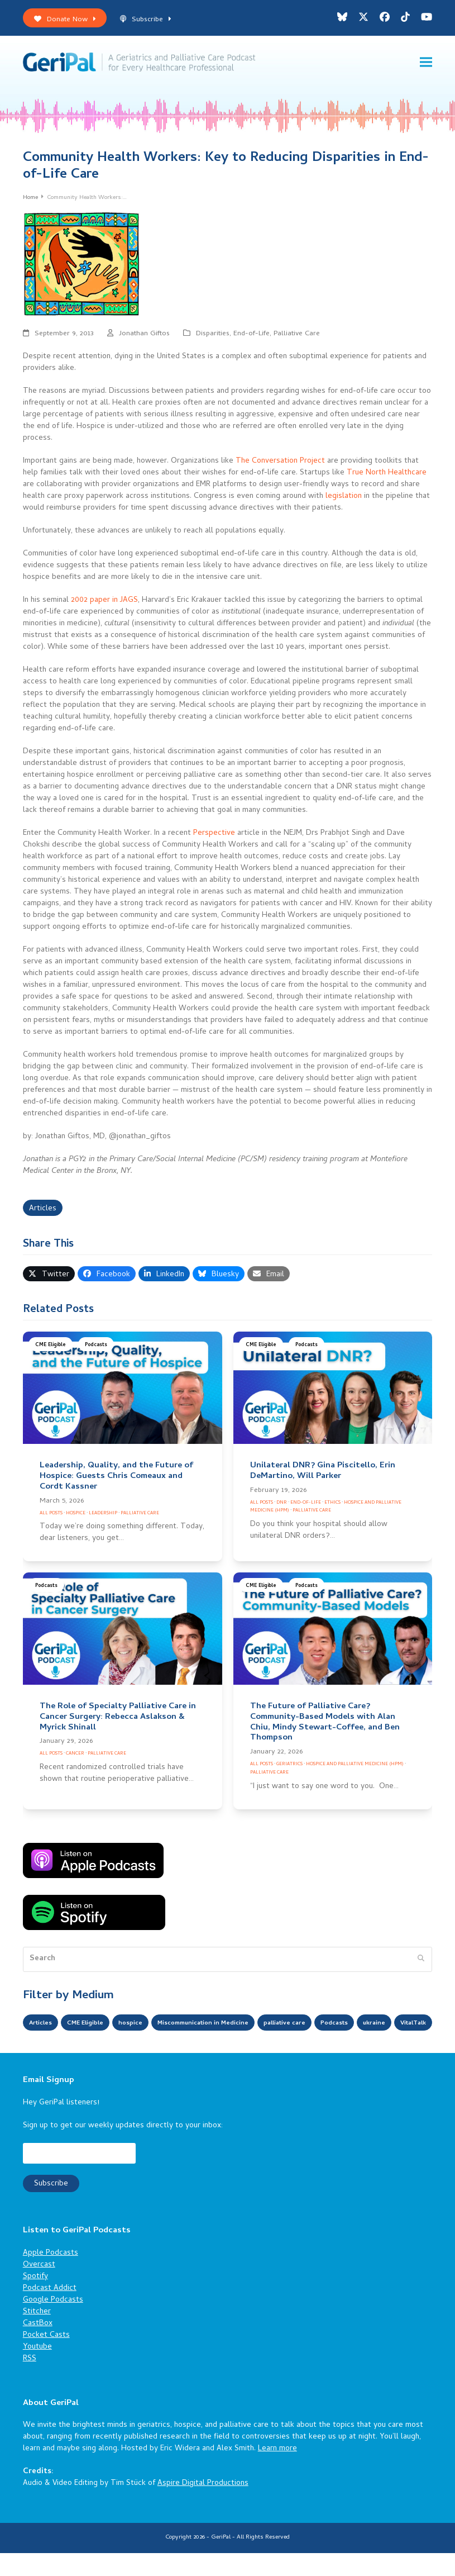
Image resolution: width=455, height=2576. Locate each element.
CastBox (37, 2346)
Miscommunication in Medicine (235, 2027)
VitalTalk (89, 2046)
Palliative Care (297, 338)
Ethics (332, 1506)
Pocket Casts (46, 2357)
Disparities (212, 338)
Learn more (277, 2471)
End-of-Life (251, 338)
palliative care (334, 2027)
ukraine (43, 2046)
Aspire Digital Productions (202, 2506)
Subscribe (145, 20)
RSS (29, 2381)
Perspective (214, 837)
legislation (343, 500)
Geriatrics (289, 1768)
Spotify (35, 2299)
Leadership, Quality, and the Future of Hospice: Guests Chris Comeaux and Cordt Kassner (116, 1480)
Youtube (37, 2369)
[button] (426, 64)
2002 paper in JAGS (104, 604)
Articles (42, 1212)
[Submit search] (421, 1963)
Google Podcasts (53, 2322)
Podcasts (96, 1349)
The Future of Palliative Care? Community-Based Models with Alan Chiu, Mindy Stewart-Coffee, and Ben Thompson (325, 1726)
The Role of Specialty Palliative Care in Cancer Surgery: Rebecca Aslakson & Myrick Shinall (118, 1721)
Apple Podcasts (50, 2275)
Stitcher (37, 2334)
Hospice (75, 1516)
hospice (149, 2027)
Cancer (75, 1757)
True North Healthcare (387, 476)
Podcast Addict (49, 2310)
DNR (281, 1506)
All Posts (51, 1516)
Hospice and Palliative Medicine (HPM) (355, 1768)
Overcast (39, 2287)
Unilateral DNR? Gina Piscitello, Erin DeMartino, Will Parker (322, 1475)
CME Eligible (50, 1349)
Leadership (103, 1516)
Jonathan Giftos (144, 338)
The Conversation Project (280, 465)
